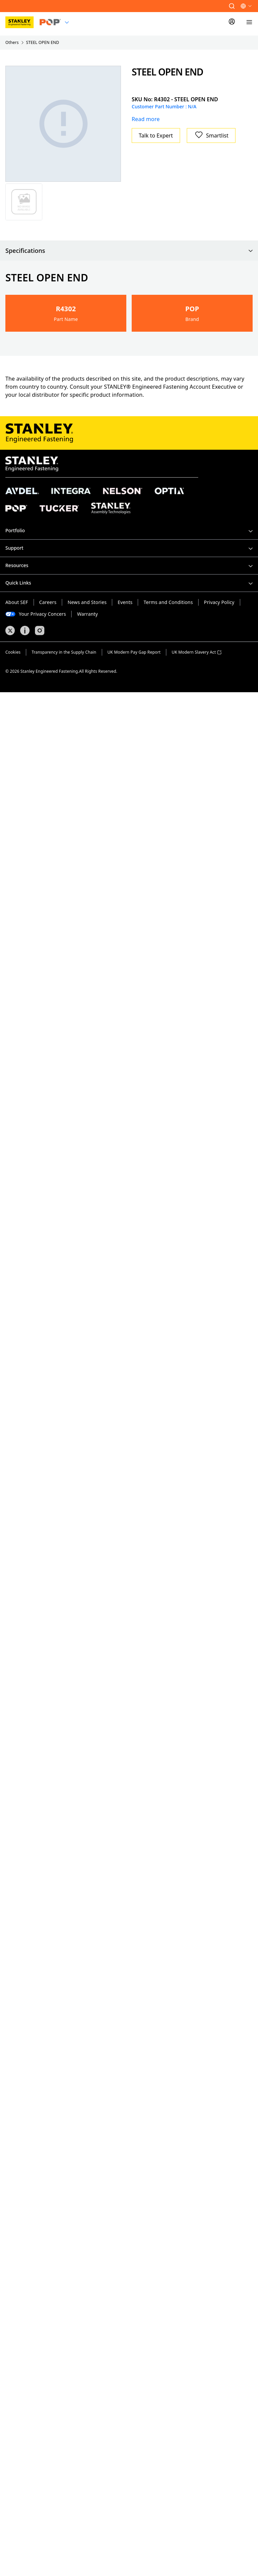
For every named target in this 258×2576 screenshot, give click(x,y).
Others (12, 42)
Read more (146, 119)
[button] (231, 6)
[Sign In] (231, 22)
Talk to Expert (156, 135)
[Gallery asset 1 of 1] (63, 123)
